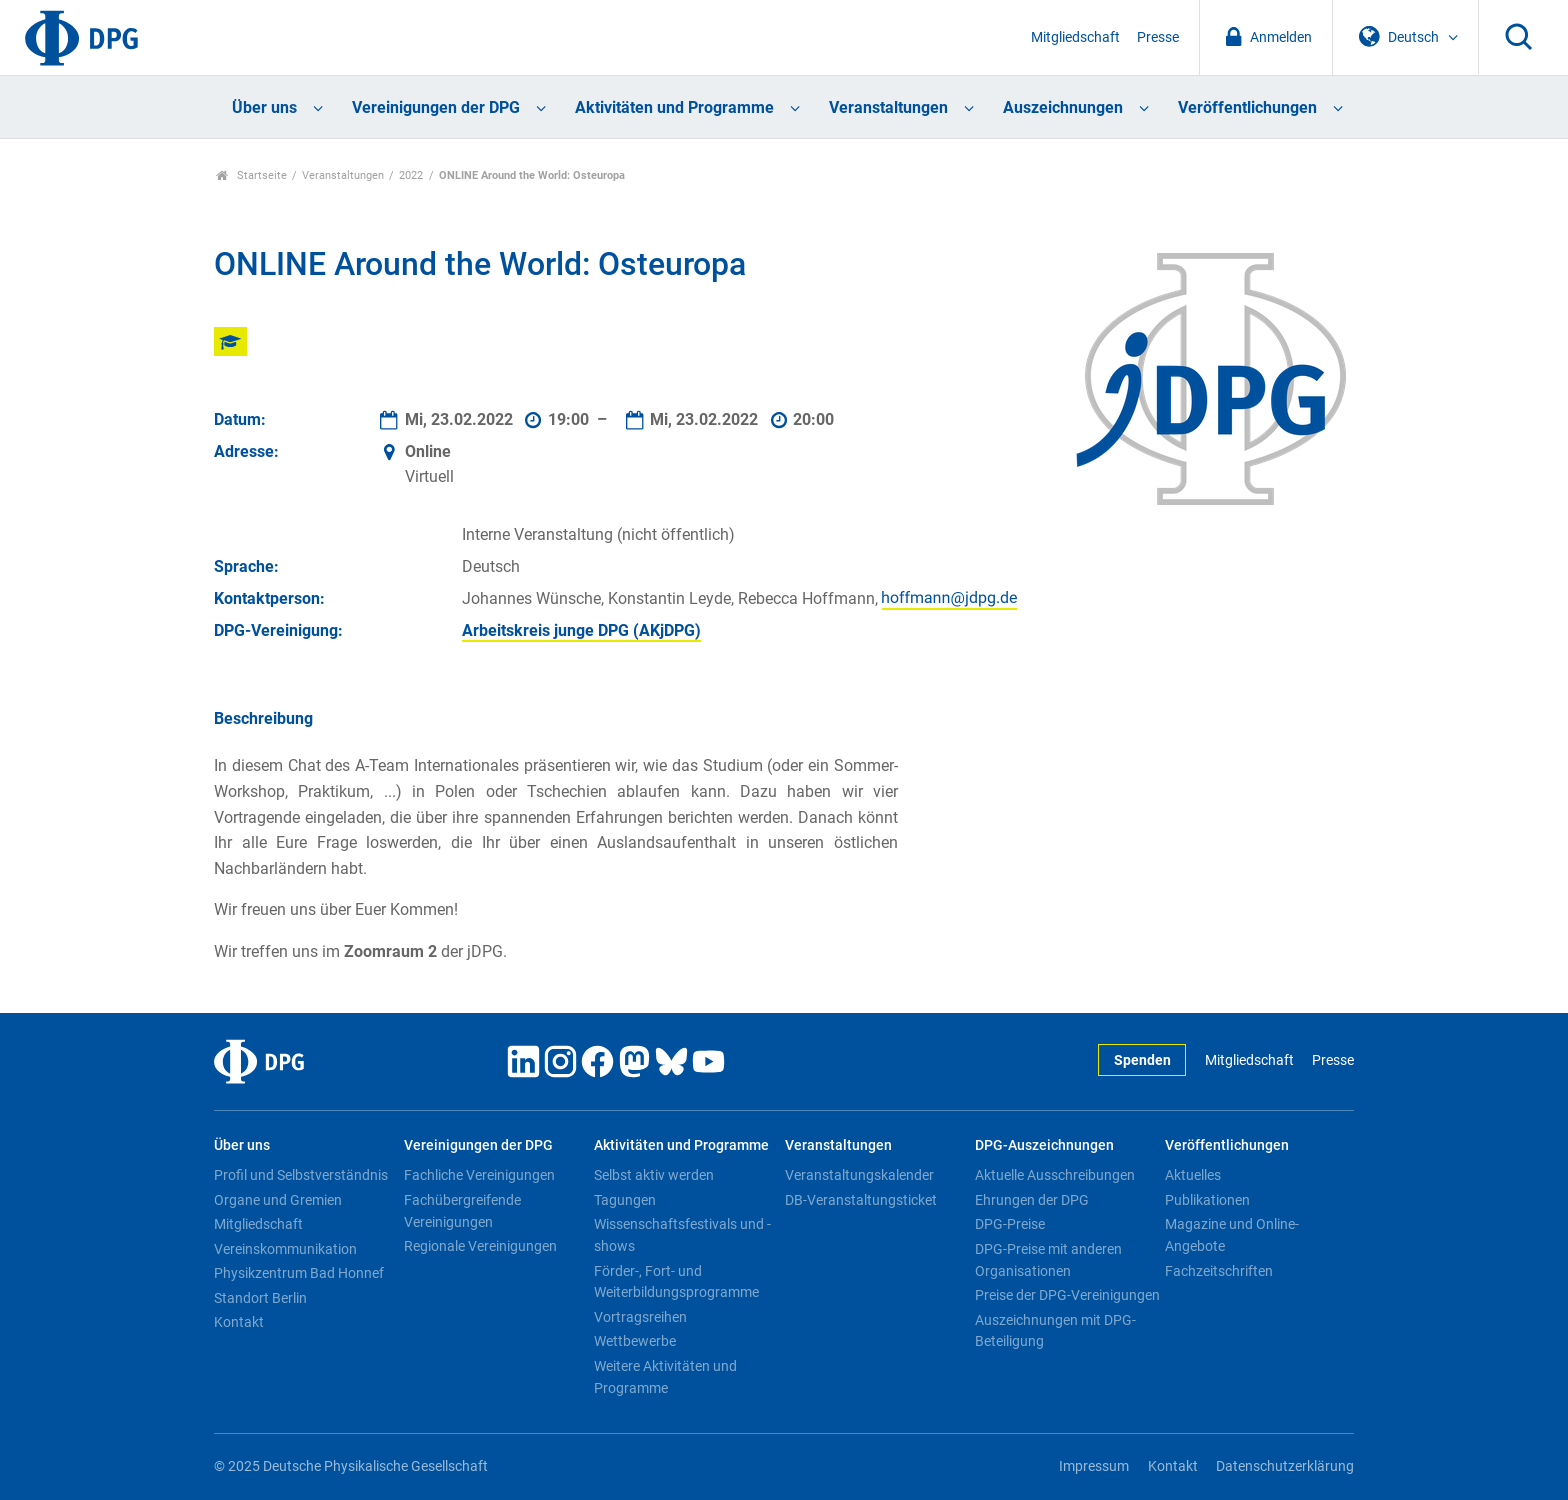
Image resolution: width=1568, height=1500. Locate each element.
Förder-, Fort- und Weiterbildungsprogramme (676, 1282)
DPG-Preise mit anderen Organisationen (1048, 1260)
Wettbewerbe (635, 1341)
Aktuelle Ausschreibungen (1055, 1175)
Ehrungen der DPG (1032, 1200)
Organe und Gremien (278, 1200)
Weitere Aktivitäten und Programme (665, 1377)
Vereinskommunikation (285, 1249)
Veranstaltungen (888, 107)
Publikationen (1207, 1200)
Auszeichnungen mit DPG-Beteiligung (1055, 1331)
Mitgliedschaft (1075, 37)
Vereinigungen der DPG (436, 107)
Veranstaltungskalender (859, 1175)
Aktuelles (1193, 1175)
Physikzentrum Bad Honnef (299, 1273)
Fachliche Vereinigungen (479, 1175)
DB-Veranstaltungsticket (861, 1200)
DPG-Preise (1010, 1224)
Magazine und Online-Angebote (1232, 1235)
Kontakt (239, 1322)
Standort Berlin (260, 1298)
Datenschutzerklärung (1285, 1466)
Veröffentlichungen (1247, 107)
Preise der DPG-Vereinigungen (1067, 1295)
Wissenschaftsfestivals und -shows (682, 1235)
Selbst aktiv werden (654, 1175)
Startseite (251, 175)
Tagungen (625, 1200)
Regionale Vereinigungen (480, 1246)
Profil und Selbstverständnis (301, 1175)
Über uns (264, 107)
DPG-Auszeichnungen (1044, 1145)
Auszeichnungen (1063, 107)
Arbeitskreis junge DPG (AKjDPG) (581, 630)
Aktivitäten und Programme (674, 107)
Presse (1158, 37)
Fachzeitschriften (1219, 1271)
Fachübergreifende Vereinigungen (462, 1211)
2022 (411, 175)
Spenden (1142, 1060)
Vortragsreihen (640, 1317)
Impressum (1094, 1466)
